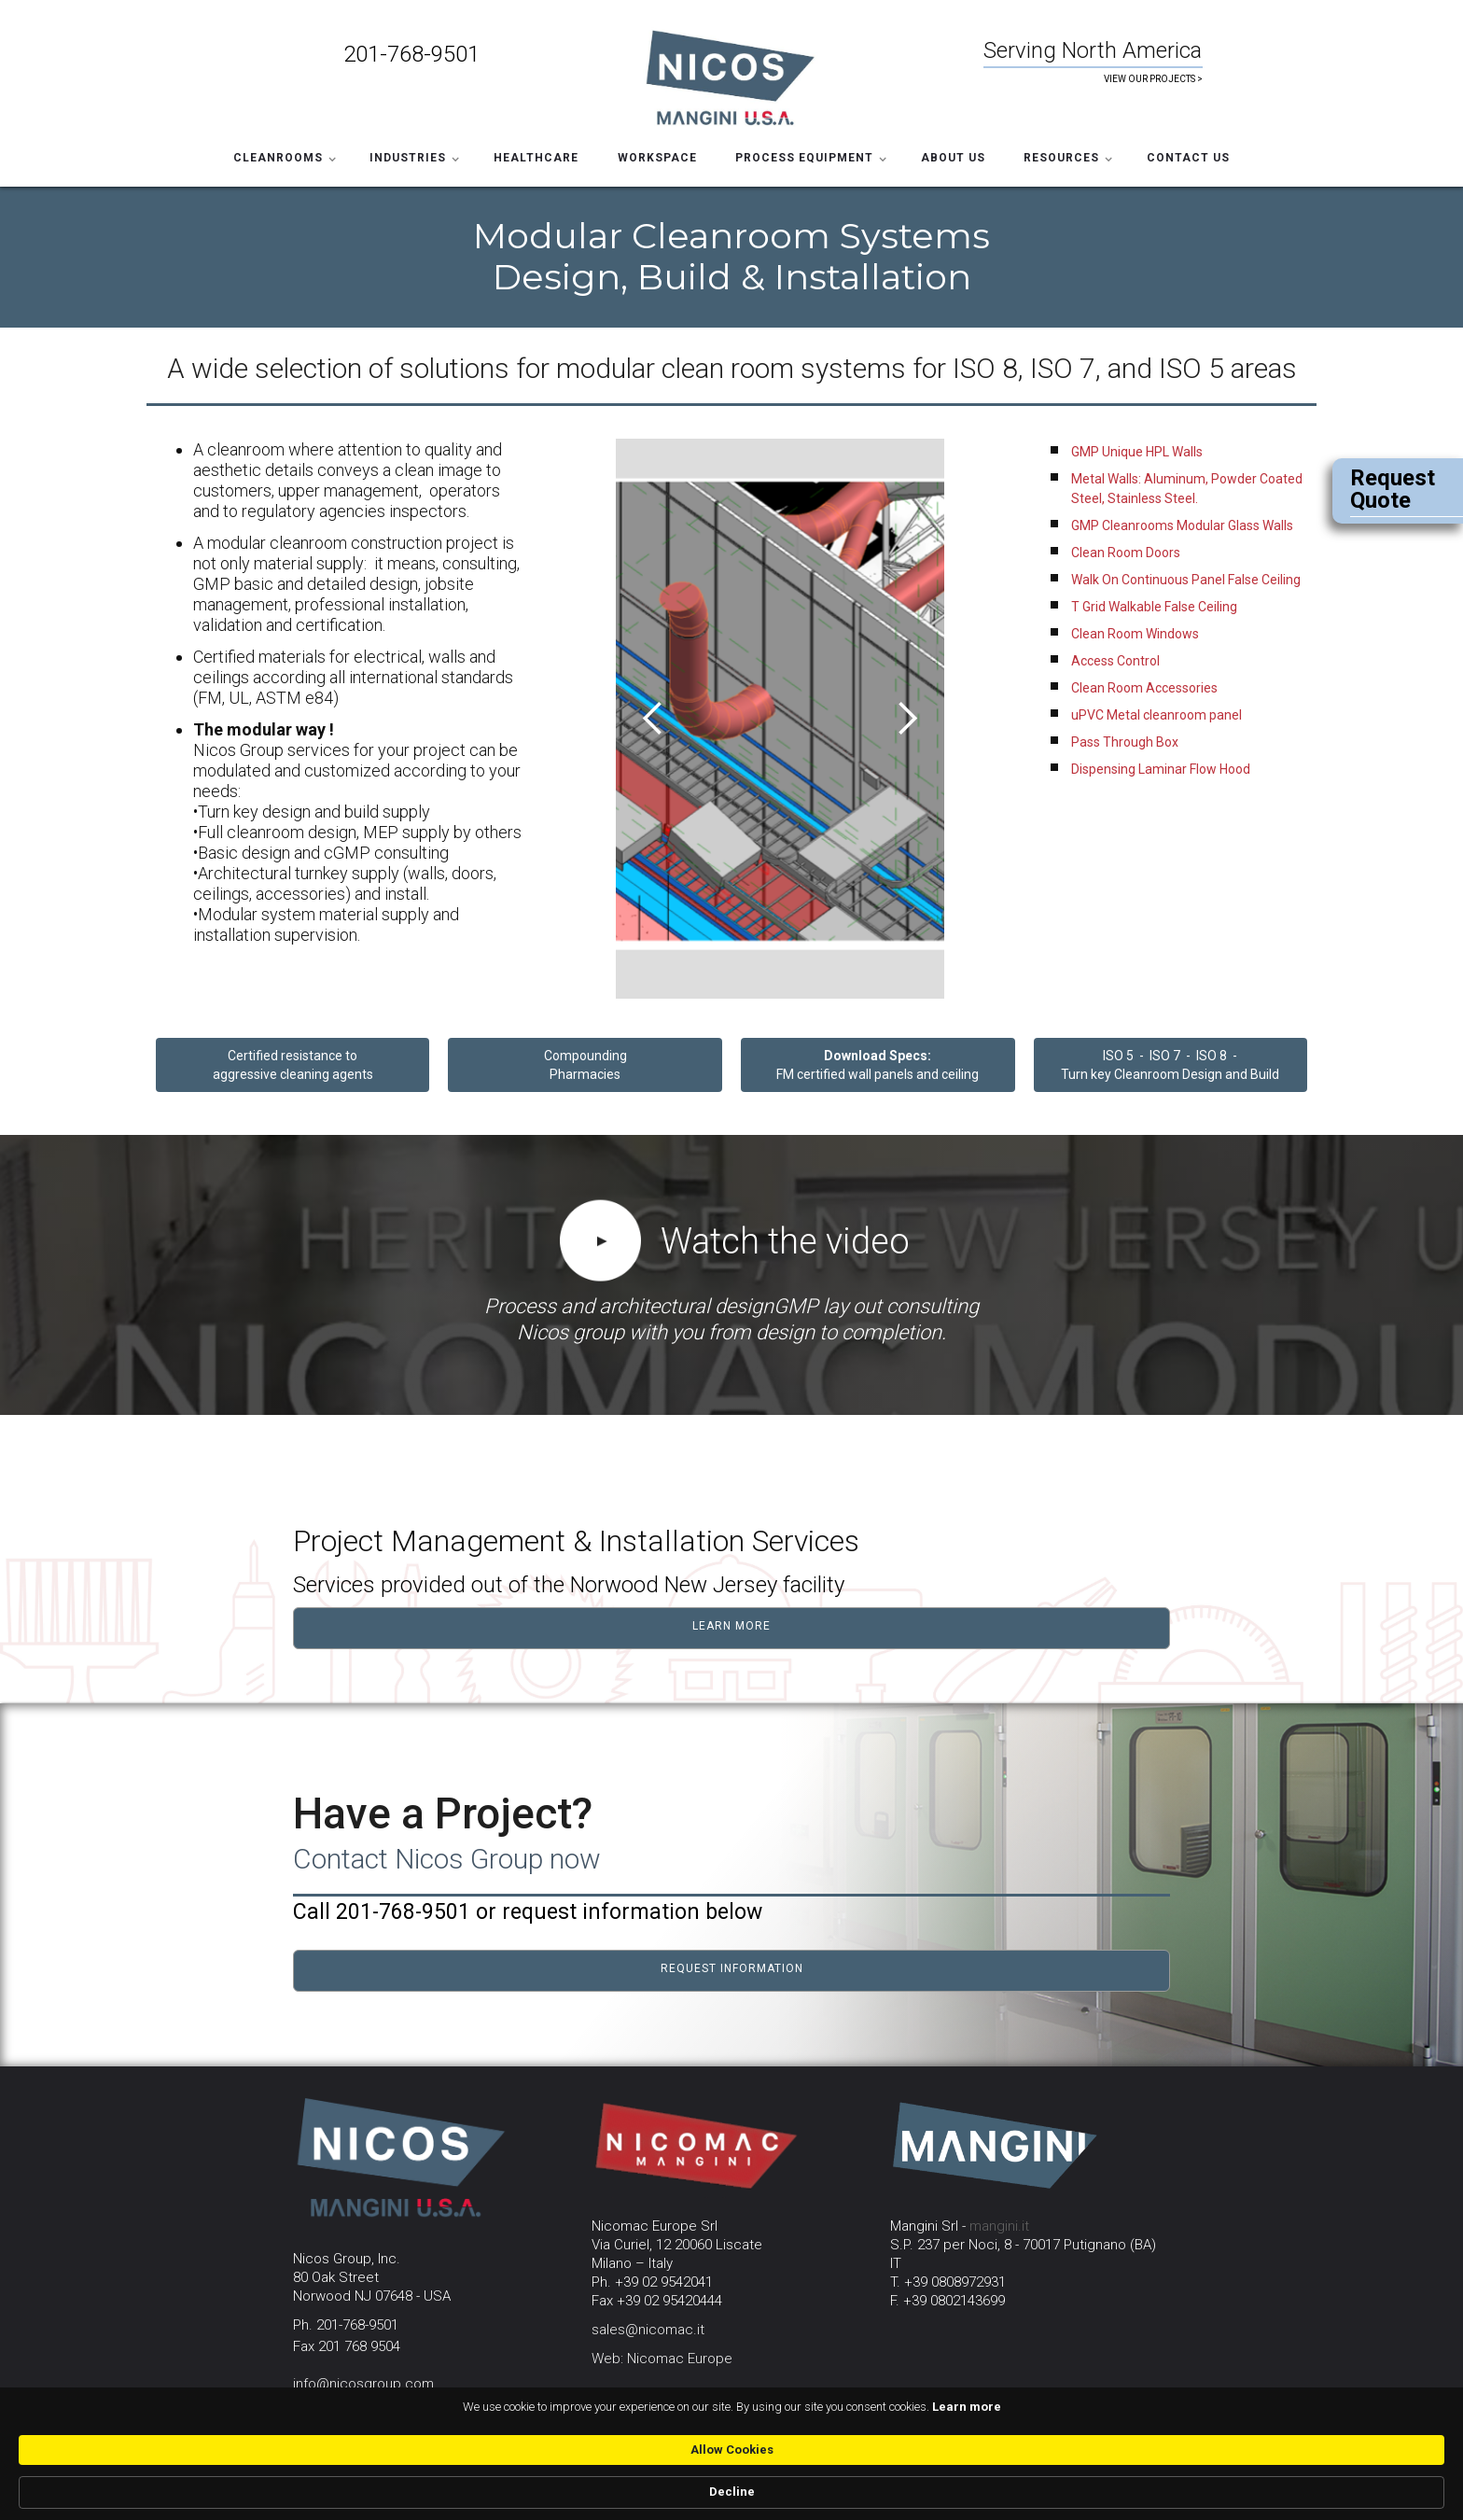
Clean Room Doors (1125, 552)
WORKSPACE (657, 157)
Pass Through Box (1124, 742)
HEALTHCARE (536, 157)
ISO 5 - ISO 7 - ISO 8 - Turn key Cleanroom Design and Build (1170, 1065)
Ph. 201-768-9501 (345, 2325)
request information (732, 1968)
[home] (731, 76)
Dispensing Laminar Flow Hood (1160, 769)
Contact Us (1188, 157)
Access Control (1115, 660)
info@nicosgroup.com (363, 2383)
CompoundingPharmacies (585, 1065)
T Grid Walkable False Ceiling (1154, 606)
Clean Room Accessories (1144, 687)
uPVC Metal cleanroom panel (1156, 714)
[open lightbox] (600, 1246)
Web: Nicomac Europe (662, 2358)
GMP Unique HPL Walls (1137, 451)
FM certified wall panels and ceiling (877, 1065)
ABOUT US (953, 157)
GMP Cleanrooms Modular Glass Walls (1182, 525)
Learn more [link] (815, 2492)
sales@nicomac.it (648, 2329)
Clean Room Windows (1135, 633)
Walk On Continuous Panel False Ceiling (1186, 579)
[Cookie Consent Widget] (731, 2492)
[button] (282, 154)
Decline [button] (1109, 2492)
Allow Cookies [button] (987, 2491)
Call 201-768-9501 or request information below (527, 1912)
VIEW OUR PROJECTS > (1153, 79)
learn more (731, 1625)
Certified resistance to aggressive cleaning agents (293, 1065)
